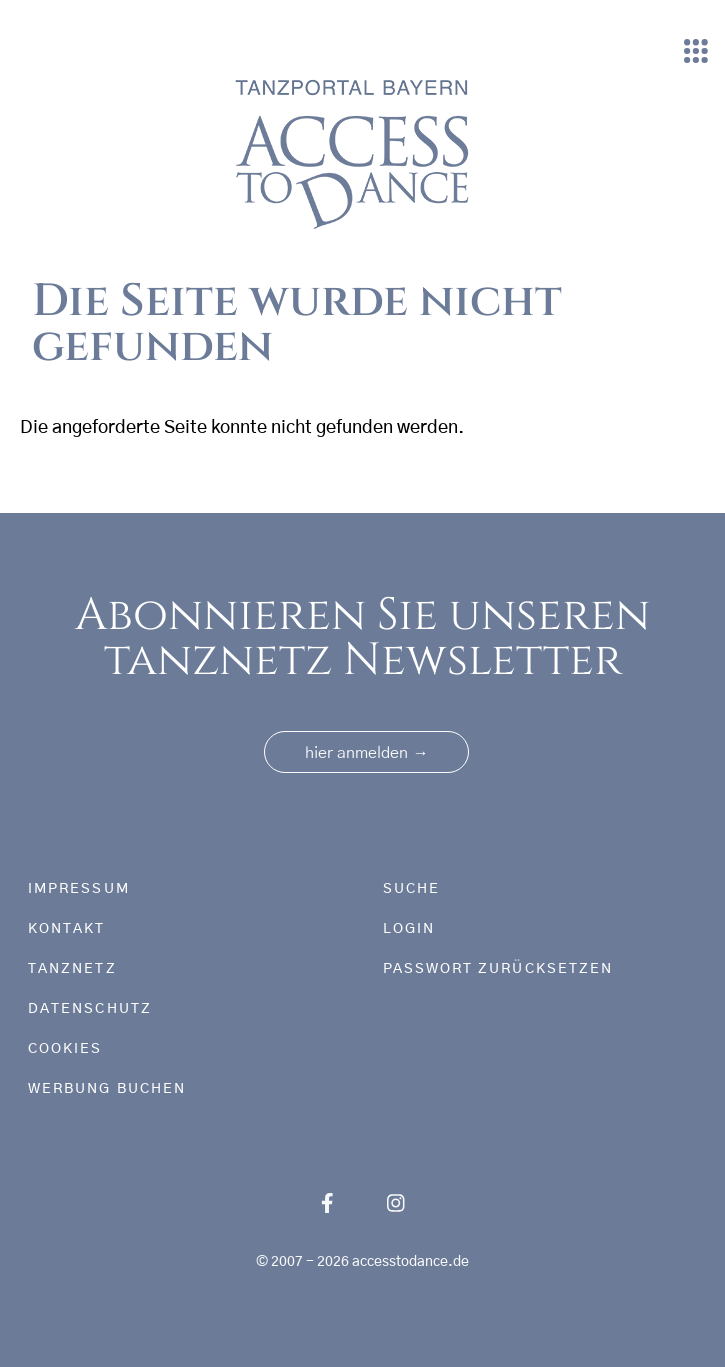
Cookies (65, 1049)
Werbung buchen (107, 1089)
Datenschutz (90, 1009)
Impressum (79, 889)
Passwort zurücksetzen (498, 969)
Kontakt (67, 929)
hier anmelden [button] (366, 753)
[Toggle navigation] (696, 52)
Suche (411, 889)
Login (409, 929)
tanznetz (72, 969)
